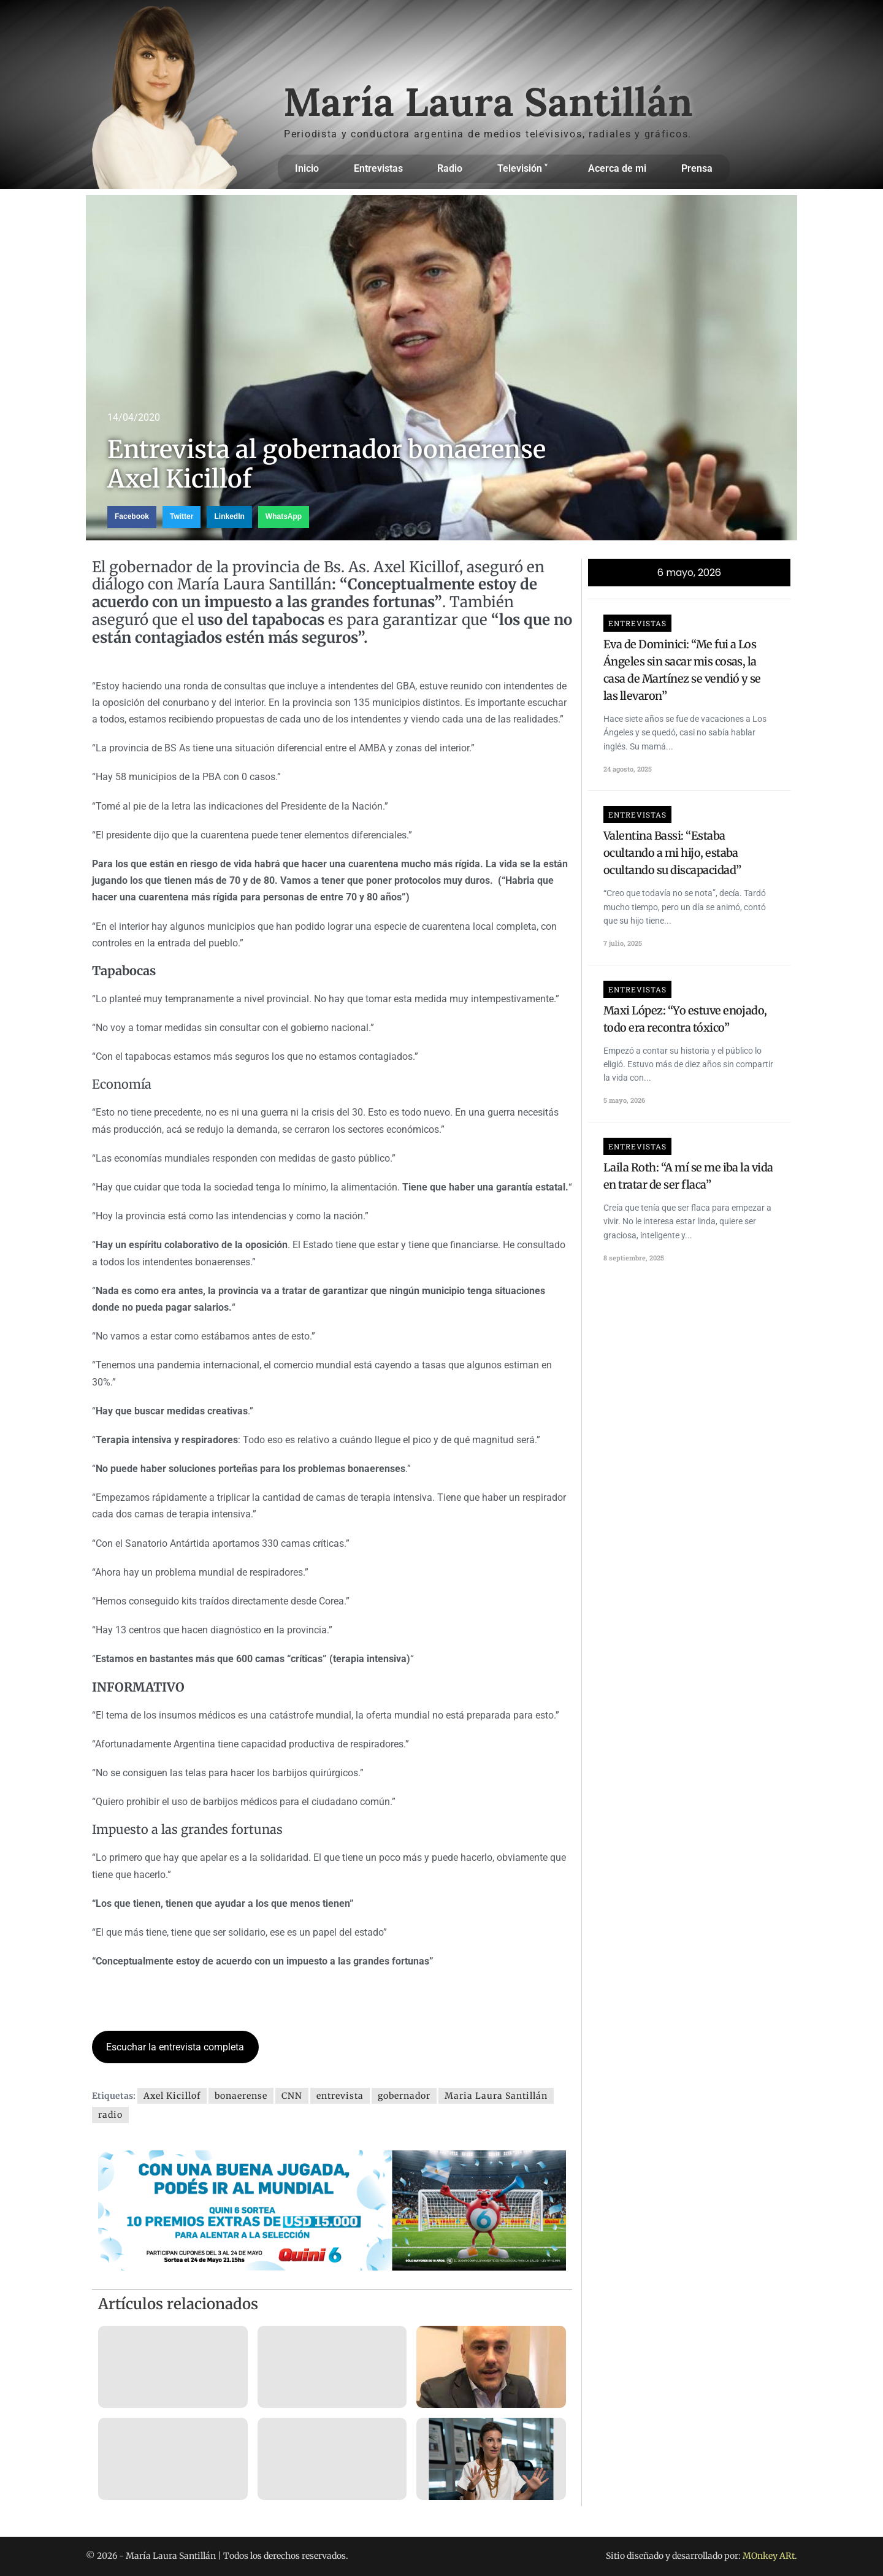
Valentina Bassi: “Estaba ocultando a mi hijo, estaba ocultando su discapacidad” (672, 853)
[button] (131, 517)
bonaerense (241, 2095)
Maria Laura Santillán (496, 2095)
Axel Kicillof (172, 2095)
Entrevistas (378, 168)
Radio (449, 168)
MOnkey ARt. (770, 2555)
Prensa (697, 168)
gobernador (404, 2095)
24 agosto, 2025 (627, 768)
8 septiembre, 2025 (633, 1257)
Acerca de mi (617, 168)
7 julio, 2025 (622, 943)
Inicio (307, 168)
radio (110, 2114)
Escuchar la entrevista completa (175, 2047)
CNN (291, 2095)
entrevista (340, 2095)
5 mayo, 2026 (624, 1100)
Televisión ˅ (525, 169)
